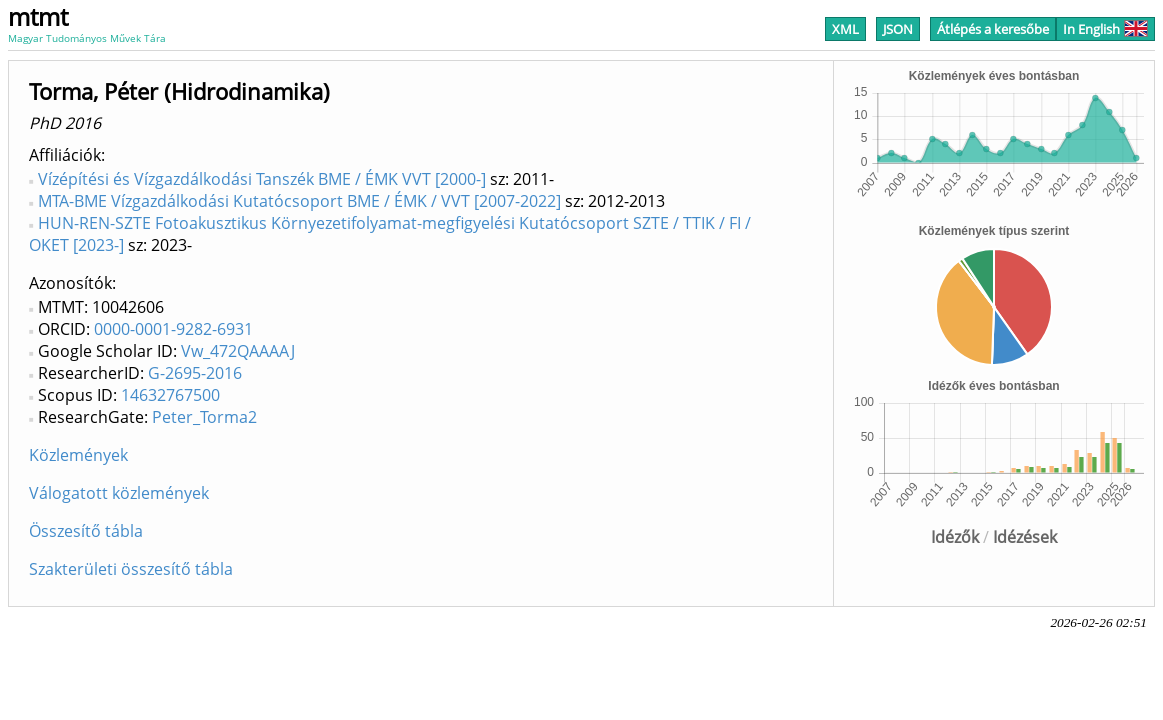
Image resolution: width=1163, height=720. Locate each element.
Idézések (1025, 537)
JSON (898, 29)
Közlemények (78, 455)
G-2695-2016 (195, 373)
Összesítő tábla (86, 531)
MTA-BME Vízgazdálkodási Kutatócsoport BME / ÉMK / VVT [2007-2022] (299, 201)
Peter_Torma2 (204, 417)
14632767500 (170, 395)
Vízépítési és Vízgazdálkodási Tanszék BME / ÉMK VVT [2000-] (262, 179)
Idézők (955, 537)
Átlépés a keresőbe (993, 29)
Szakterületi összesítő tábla (131, 569)
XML (845, 29)
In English (1105, 29)
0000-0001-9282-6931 (173, 329)
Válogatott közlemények (119, 493)
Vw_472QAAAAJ (238, 351)
